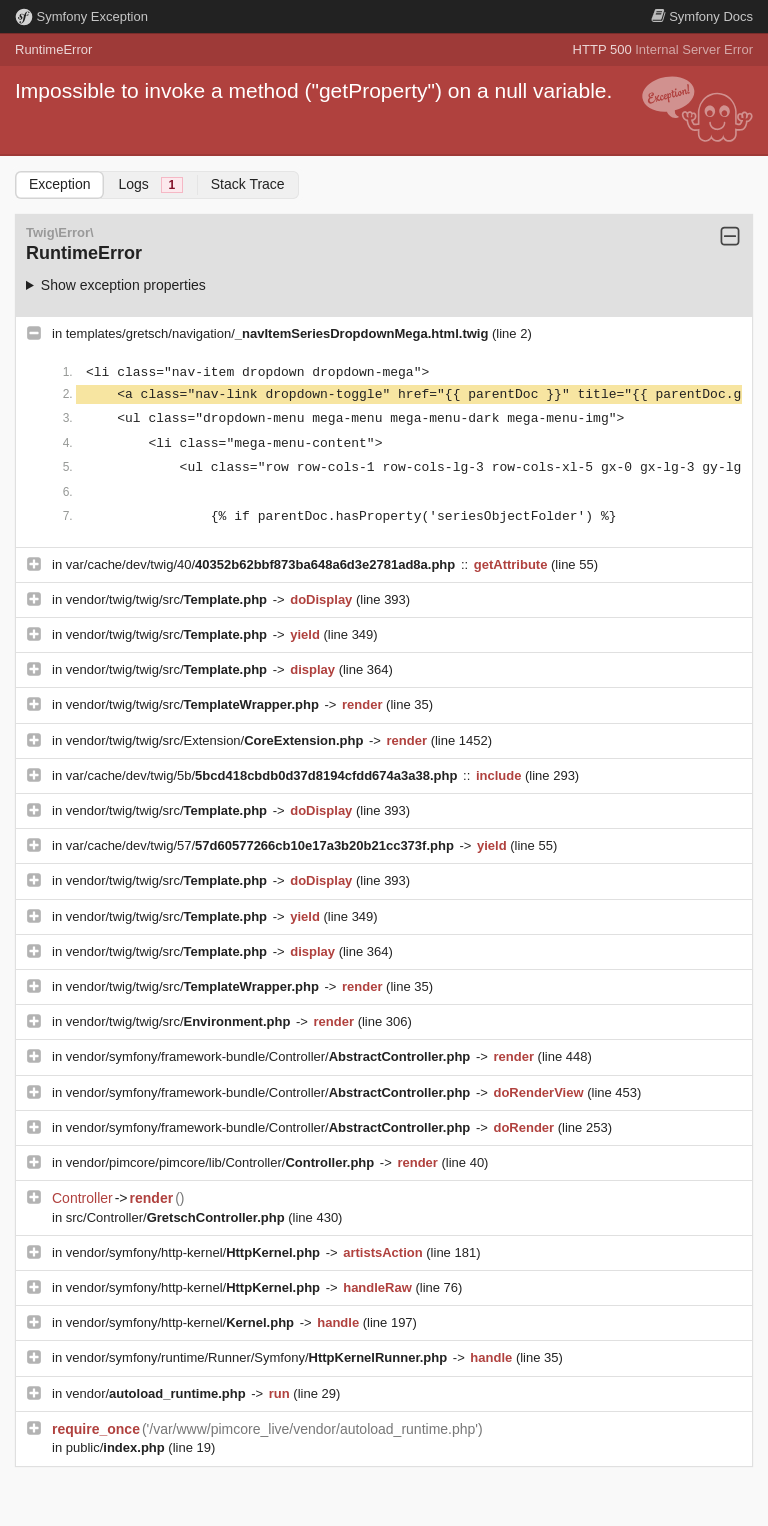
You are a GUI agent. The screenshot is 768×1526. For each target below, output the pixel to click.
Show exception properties (123, 285)
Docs (702, 16)
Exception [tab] (59, 184)
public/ (117, 1447)
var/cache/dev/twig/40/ (262, 564)
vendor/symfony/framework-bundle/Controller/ (270, 1056)
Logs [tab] (150, 184)
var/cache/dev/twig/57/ (262, 845)
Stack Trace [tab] (248, 184)
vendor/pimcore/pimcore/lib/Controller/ (222, 1162)
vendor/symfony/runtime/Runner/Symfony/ (258, 1357)
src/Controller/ (177, 1217)
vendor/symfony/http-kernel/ (195, 1252)
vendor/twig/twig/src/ (168, 599)
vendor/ (158, 1393)
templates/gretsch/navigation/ (279, 333)
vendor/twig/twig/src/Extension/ (216, 740)
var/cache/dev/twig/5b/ (263, 775)
